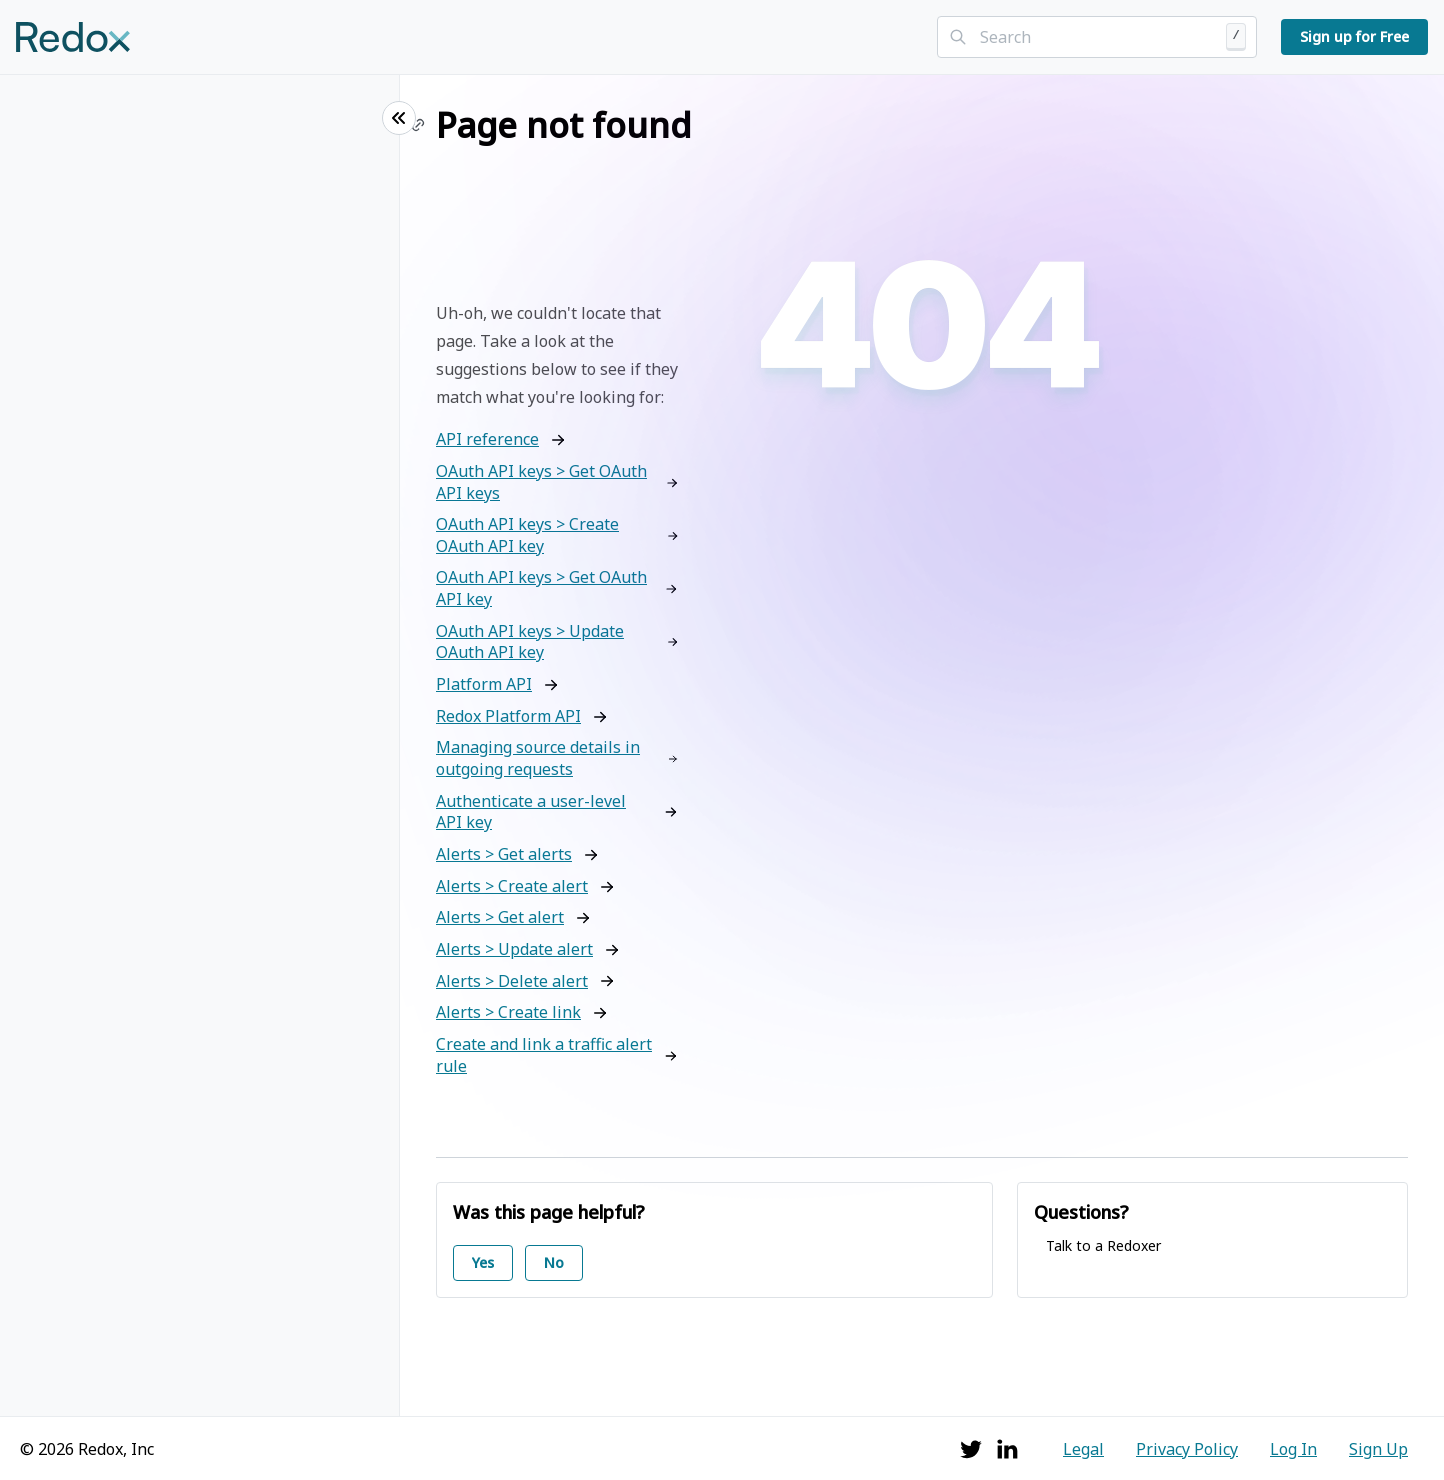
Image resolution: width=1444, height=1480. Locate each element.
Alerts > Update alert (514, 949)
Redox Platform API (508, 716)
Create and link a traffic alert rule (544, 1055)
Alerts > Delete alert (512, 981)
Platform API (484, 684)
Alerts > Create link (508, 1012)
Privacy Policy (1187, 1449)
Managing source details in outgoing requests (538, 758)
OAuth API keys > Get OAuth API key (541, 588)
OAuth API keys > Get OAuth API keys (541, 482)
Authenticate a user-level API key (531, 812)
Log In (1293, 1449)
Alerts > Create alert (512, 886)
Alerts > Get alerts (504, 854)
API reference (487, 439)
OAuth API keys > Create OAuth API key (527, 535)
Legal (1083, 1449)
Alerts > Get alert (500, 917)
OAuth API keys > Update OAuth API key (530, 642)
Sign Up (1378, 1449)
